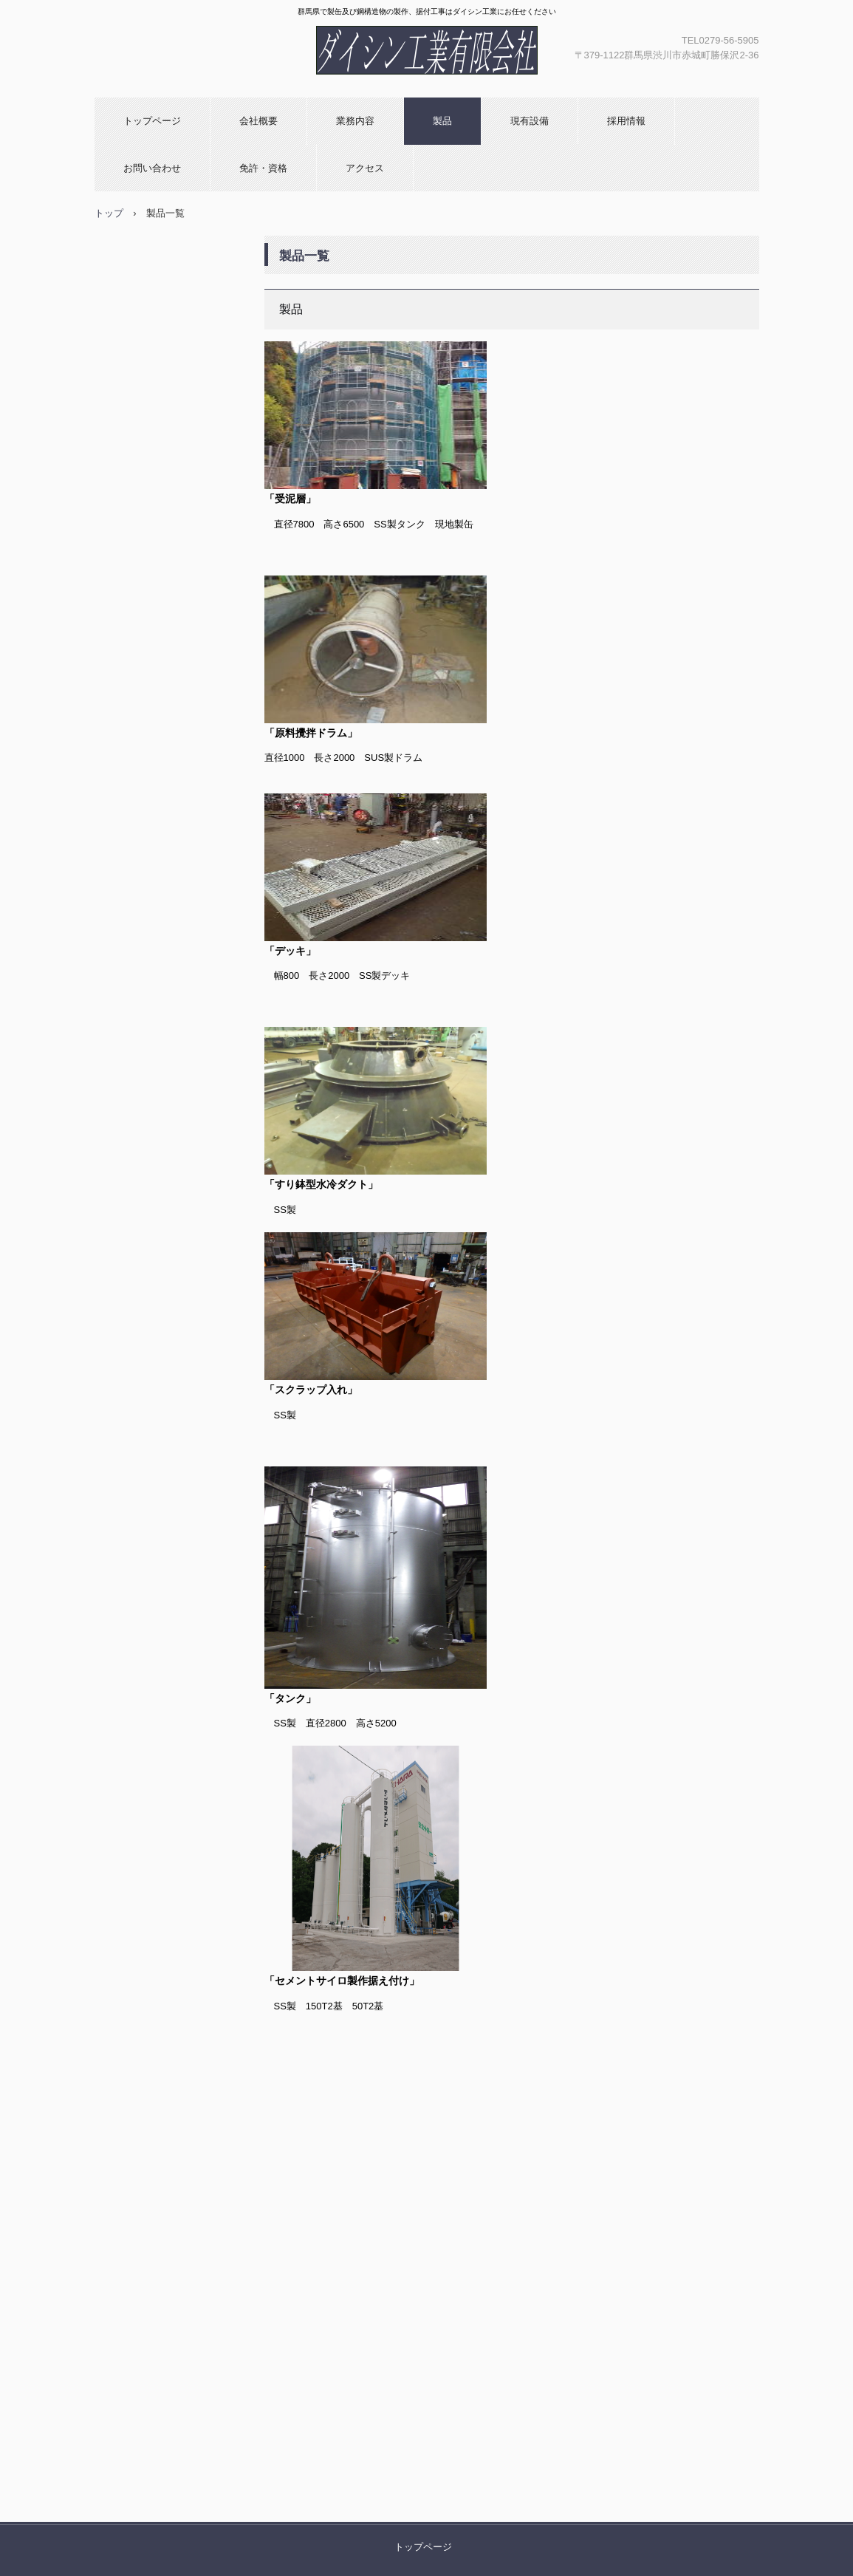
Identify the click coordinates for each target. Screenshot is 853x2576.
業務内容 (355, 120)
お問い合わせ (152, 168)
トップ (109, 213)
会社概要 (258, 120)
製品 (442, 120)
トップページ (152, 120)
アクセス (365, 168)
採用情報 (626, 120)
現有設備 (529, 120)
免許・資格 (263, 168)
